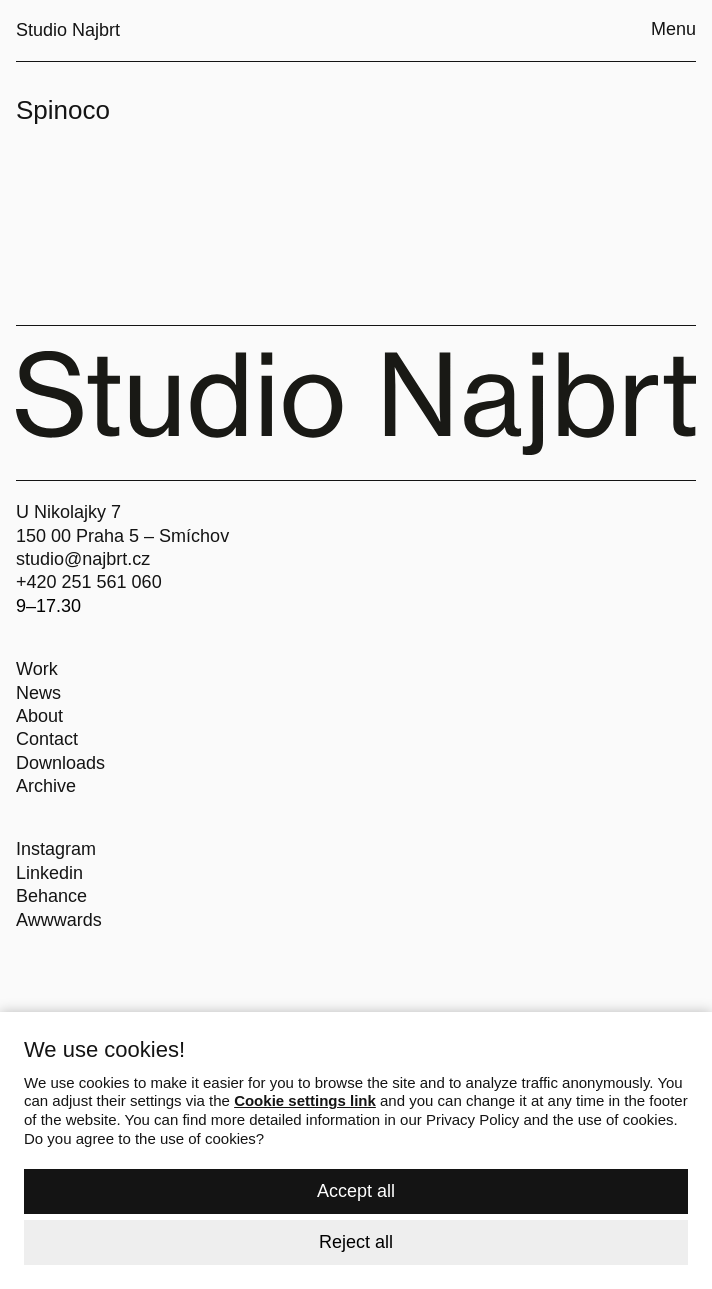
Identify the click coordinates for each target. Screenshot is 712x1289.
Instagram (56, 849)
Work (37, 669)
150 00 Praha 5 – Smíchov (122, 536)
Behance (51, 896)
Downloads (60, 763)
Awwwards (59, 920)
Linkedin (49, 873)
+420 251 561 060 (89, 582)
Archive (46, 786)
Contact (47, 739)
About (39, 716)
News (38, 693)
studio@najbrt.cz (83, 559)
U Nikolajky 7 (68, 512)
